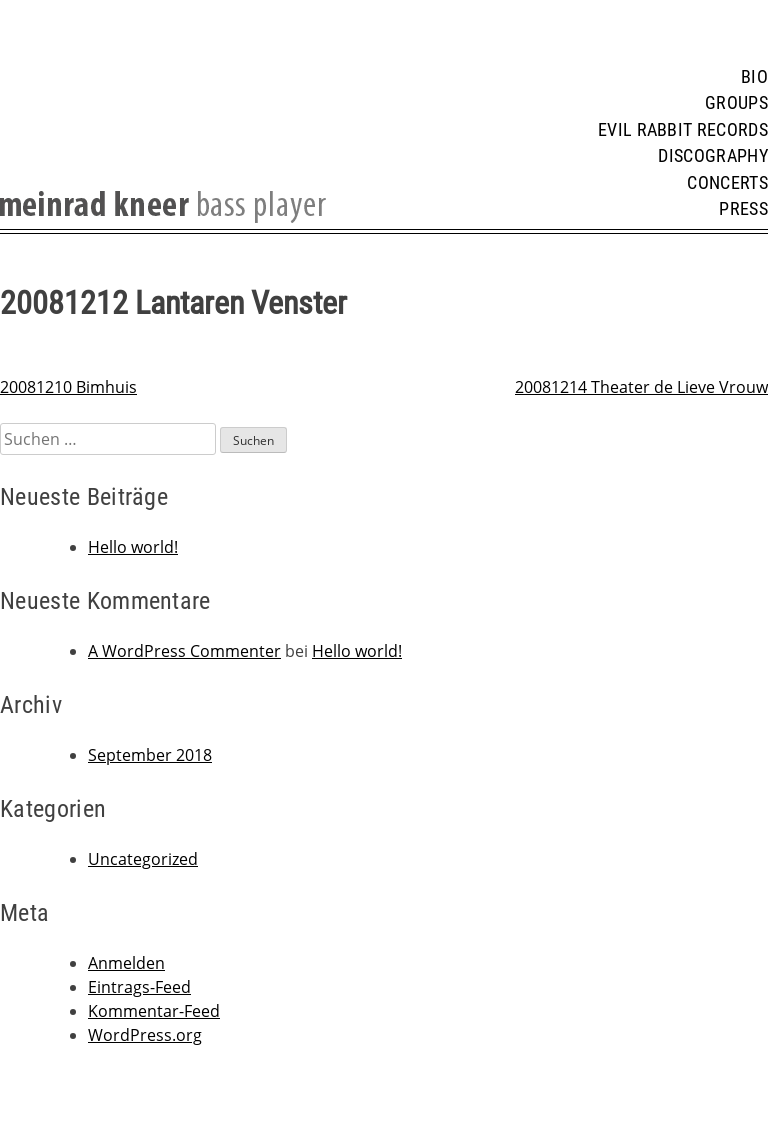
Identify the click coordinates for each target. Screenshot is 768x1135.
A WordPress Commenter (184, 651)
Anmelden (126, 963)
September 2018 (150, 755)
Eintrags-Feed (139, 987)
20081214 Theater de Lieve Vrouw (641, 387)
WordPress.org (145, 1035)
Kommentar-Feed (154, 1011)
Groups (736, 103)
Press (743, 209)
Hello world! (133, 547)
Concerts (727, 183)
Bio (754, 77)
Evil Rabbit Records (683, 130)
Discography (713, 156)
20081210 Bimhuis (68, 387)
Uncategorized (143, 859)
